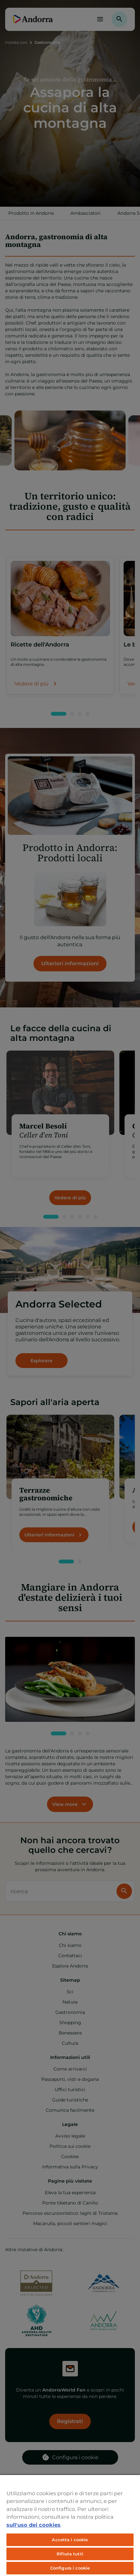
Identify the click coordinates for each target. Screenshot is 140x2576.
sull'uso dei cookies (33, 2525)
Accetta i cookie (70, 2539)
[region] (70, 2525)
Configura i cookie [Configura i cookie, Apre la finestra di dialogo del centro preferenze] (70, 2568)
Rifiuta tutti (70, 2553)
